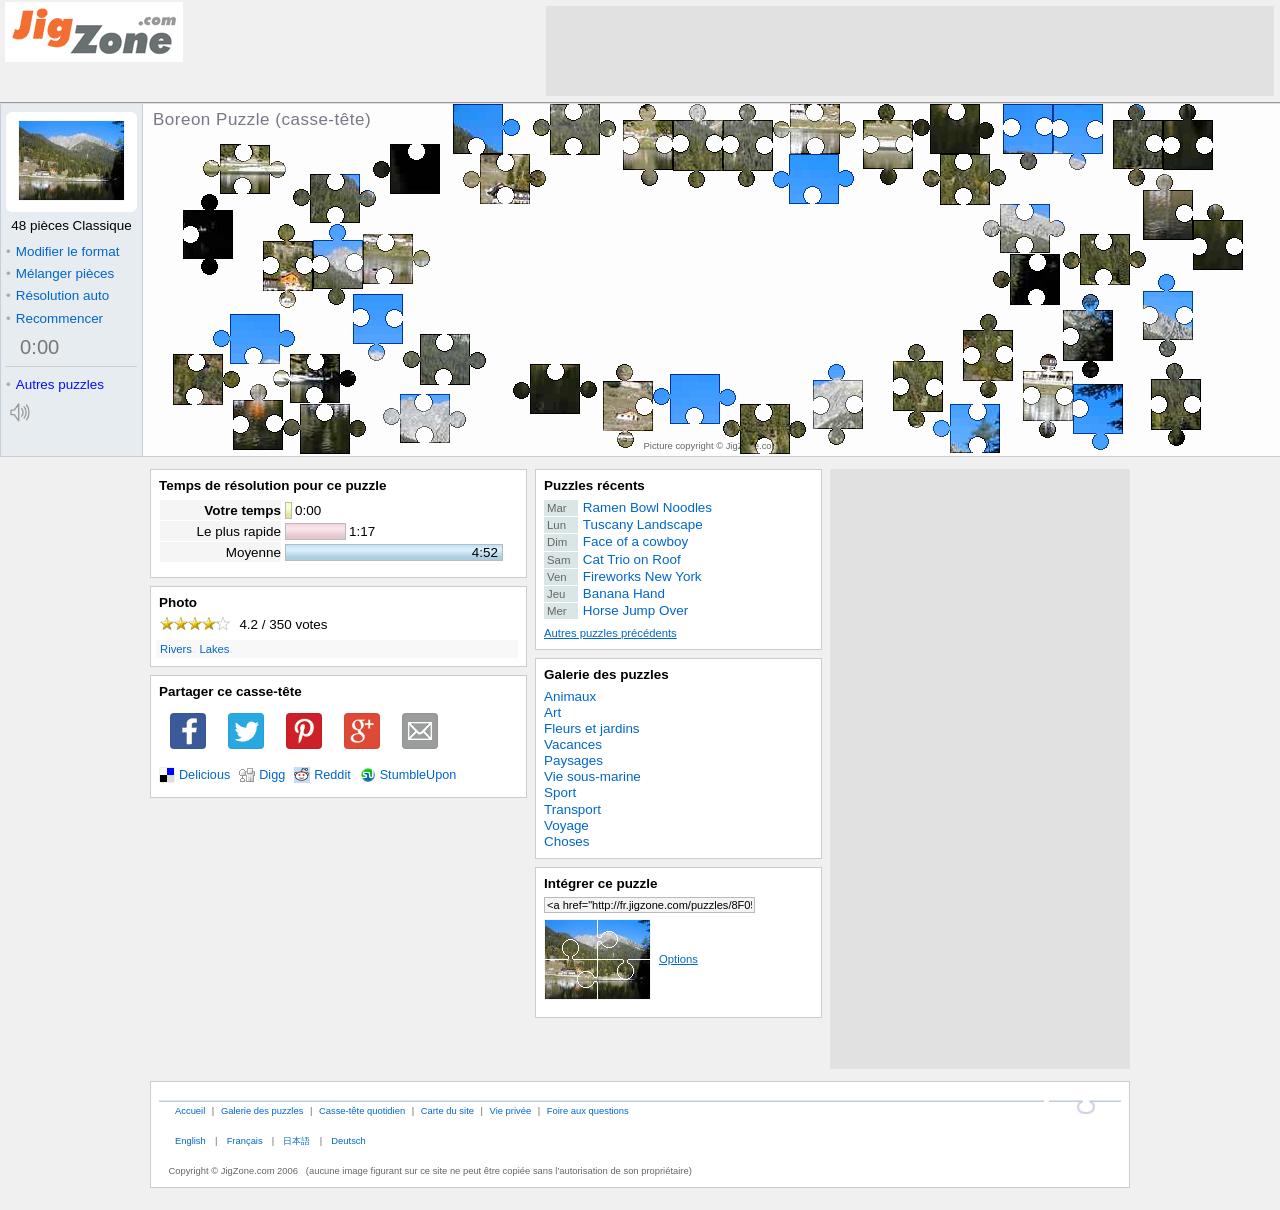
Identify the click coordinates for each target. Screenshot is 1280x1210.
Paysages (573, 760)
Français (245, 1140)
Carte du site (447, 1110)
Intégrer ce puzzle (601, 883)
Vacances (573, 744)
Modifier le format (63, 251)
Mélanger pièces (60, 273)
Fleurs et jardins (592, 728)
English (190, 1140)
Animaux (570, 696)
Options (621, 959)
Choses (567, 841)
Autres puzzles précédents (610, 633)
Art (552, 712)
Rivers (176, 649)
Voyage (566, 825)
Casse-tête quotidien (362, 1110)
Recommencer (54, 318)
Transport (572, 809)
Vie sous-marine (592, 776)
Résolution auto (57, 295)
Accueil (190, 1110)
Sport (560, 792)
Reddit (332, 775)
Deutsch (348, 1140)
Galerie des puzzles (606, 674)
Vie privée (511, 1110)
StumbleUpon (418, 775)
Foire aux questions (588, 1110)
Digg (272, 775)
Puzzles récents (594, 485)
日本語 (296, 1140)
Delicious (204, 775)
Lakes (214, 649)
